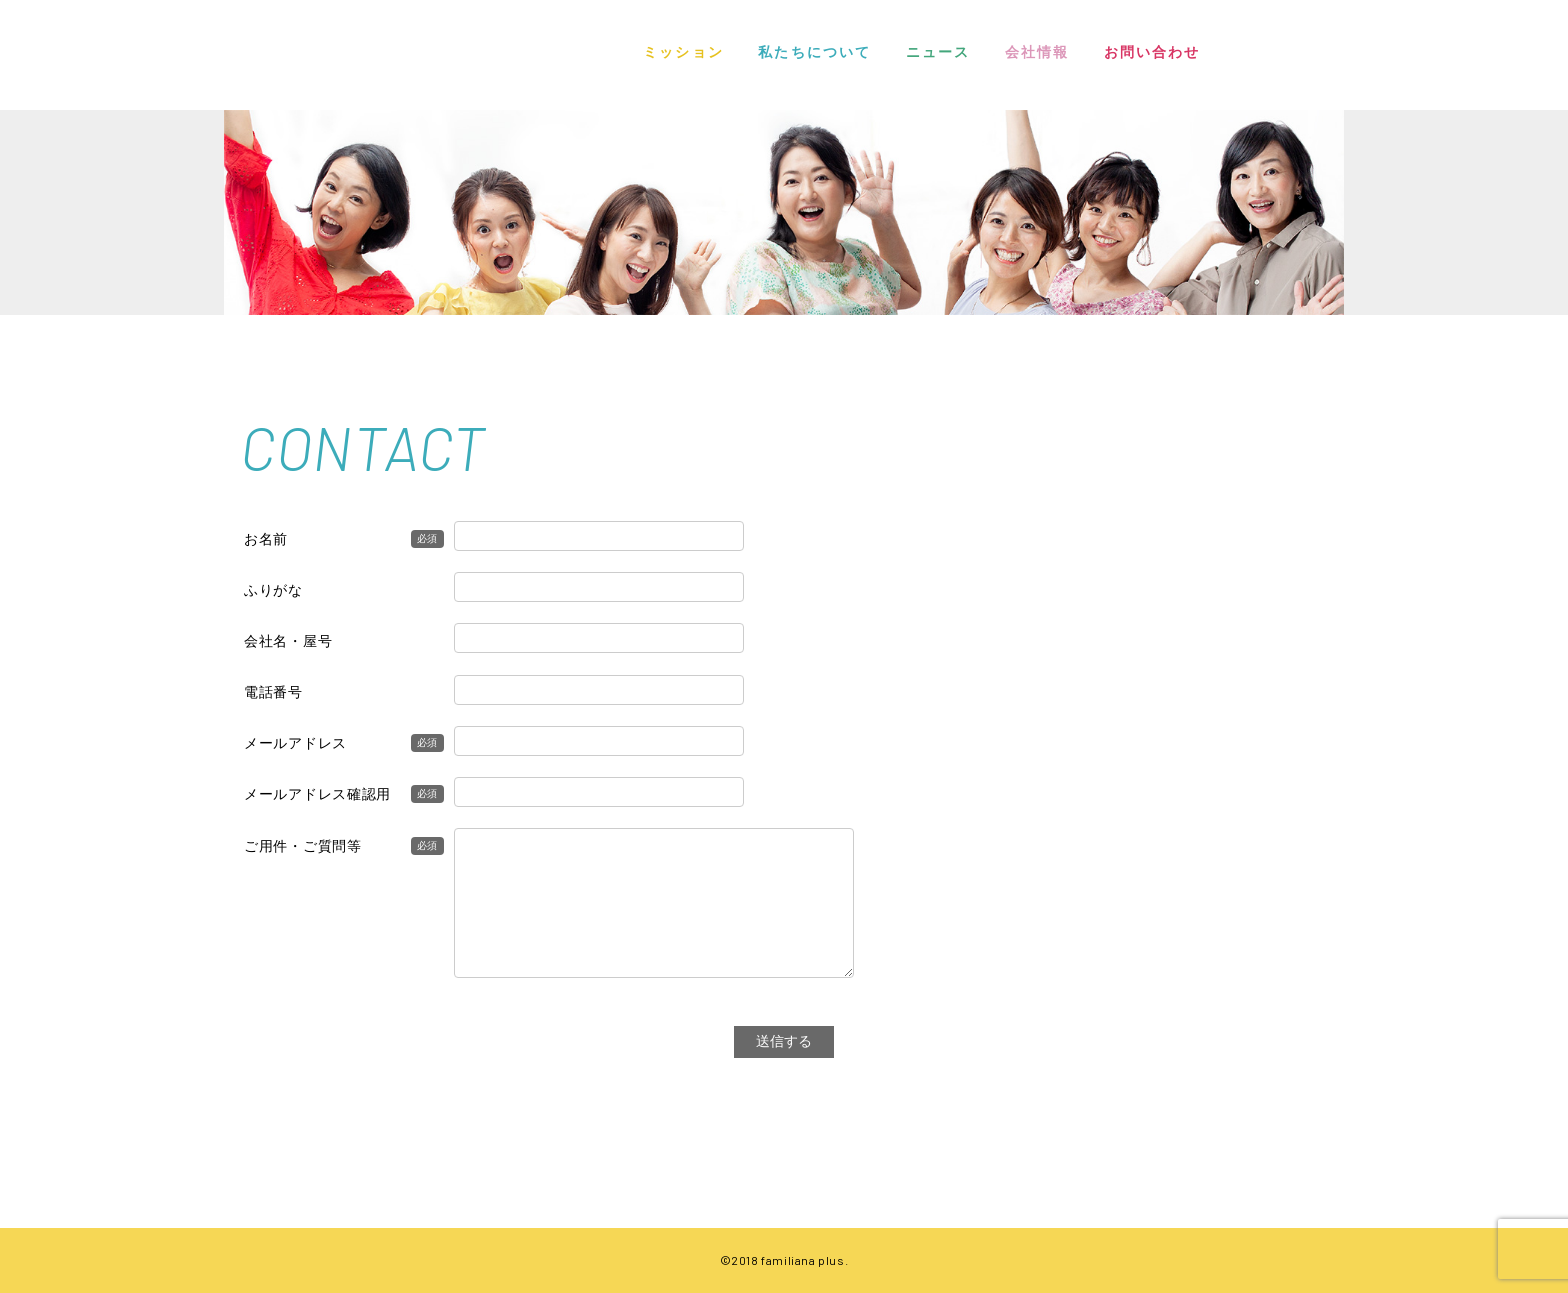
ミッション (683, 52)
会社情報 (1037, 52)
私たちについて (814, 52)
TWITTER (1329, 55)
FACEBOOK (1294, 54)
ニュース (938, 52)
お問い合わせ (1152, 52)
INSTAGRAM (1250, 54)
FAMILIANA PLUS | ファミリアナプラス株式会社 (304, 50)
